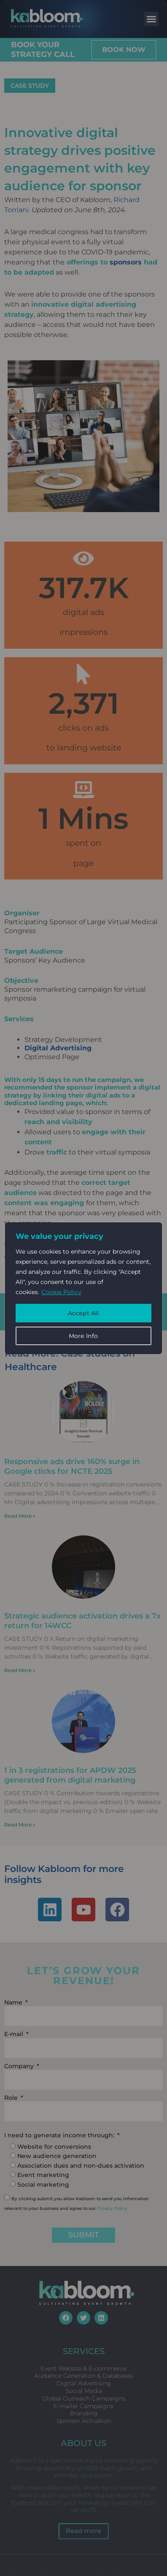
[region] (83, 1288)
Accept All (83, 1313)
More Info (83, 1336)
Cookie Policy (61, 1292)
